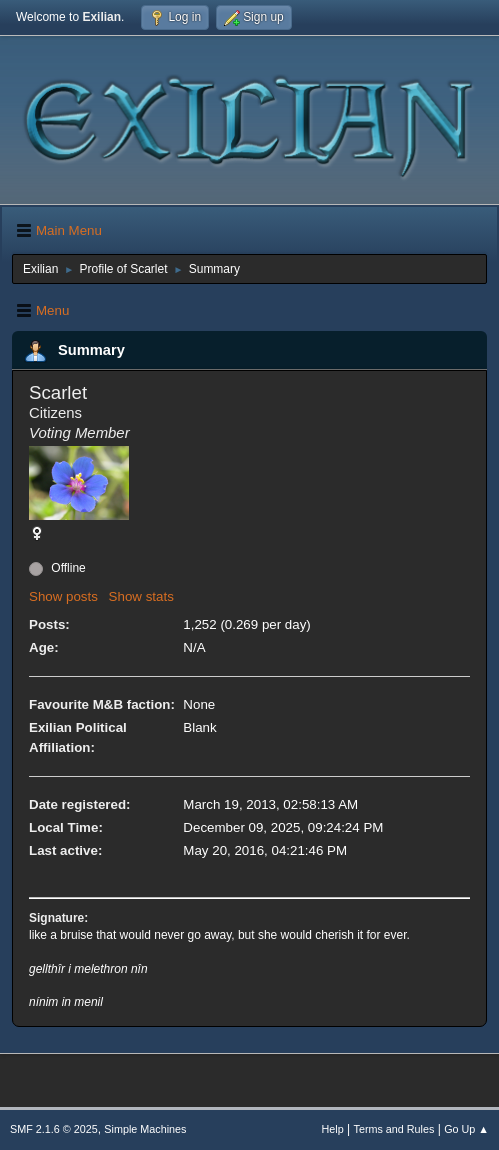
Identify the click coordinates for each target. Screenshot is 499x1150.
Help (333, 1129)
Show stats (141, 596)
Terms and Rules (394, 1129)
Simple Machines (145, 1129)
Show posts (63, 596)
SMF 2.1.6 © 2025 (54, 1129)
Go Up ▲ (466, 1129)
